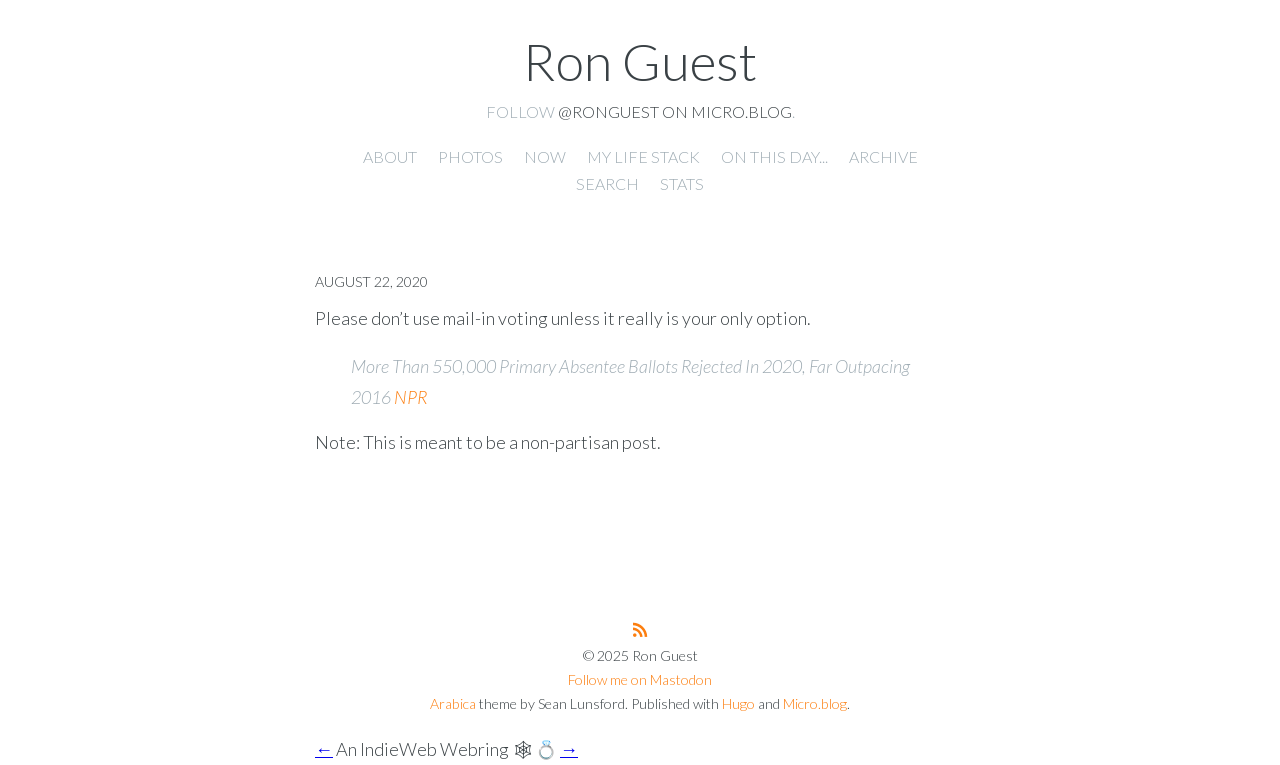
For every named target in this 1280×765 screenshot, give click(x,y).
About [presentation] (390, 156)
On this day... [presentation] (774, 156)
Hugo (738, 703)
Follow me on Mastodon (640, 679)
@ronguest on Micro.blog (675, 111)
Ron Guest (640, 61)
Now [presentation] (545, 156)
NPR (410, 397)
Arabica (453, 703)
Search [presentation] (607, 183)
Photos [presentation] (470, 156)
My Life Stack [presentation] (643, 156)
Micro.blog (815, 703)
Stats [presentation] (682, 183)
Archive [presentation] (883, 156)
